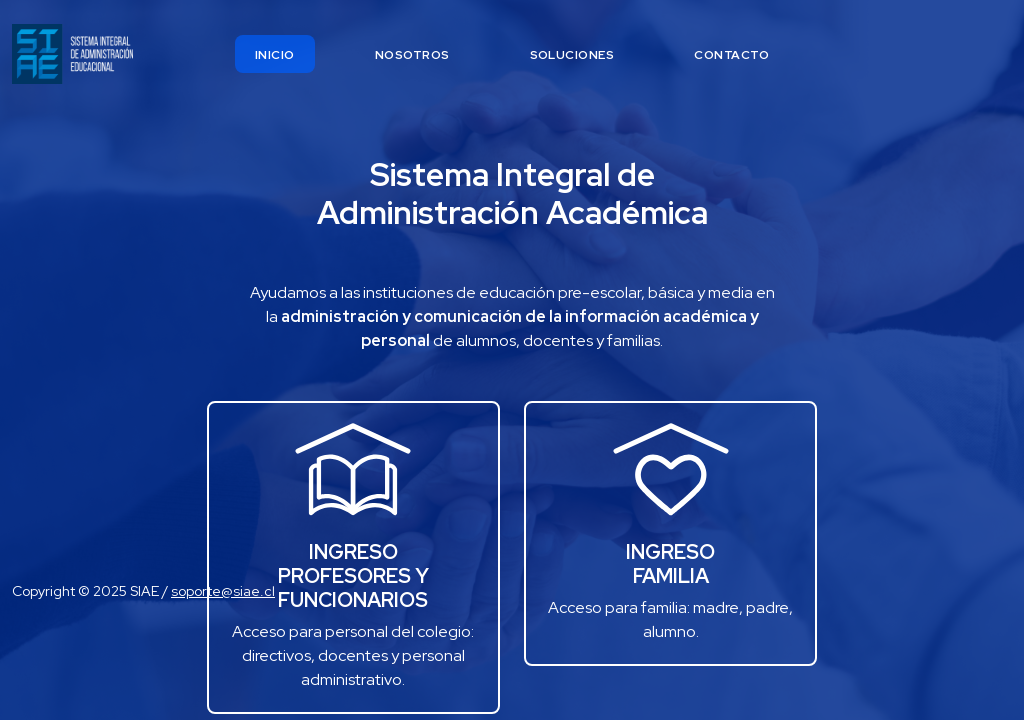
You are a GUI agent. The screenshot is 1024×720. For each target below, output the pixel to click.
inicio (275, 55)
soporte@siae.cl (223, 591)
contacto (731, 55)
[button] (670, 471)
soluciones (572, 55)
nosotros (412, 55)
